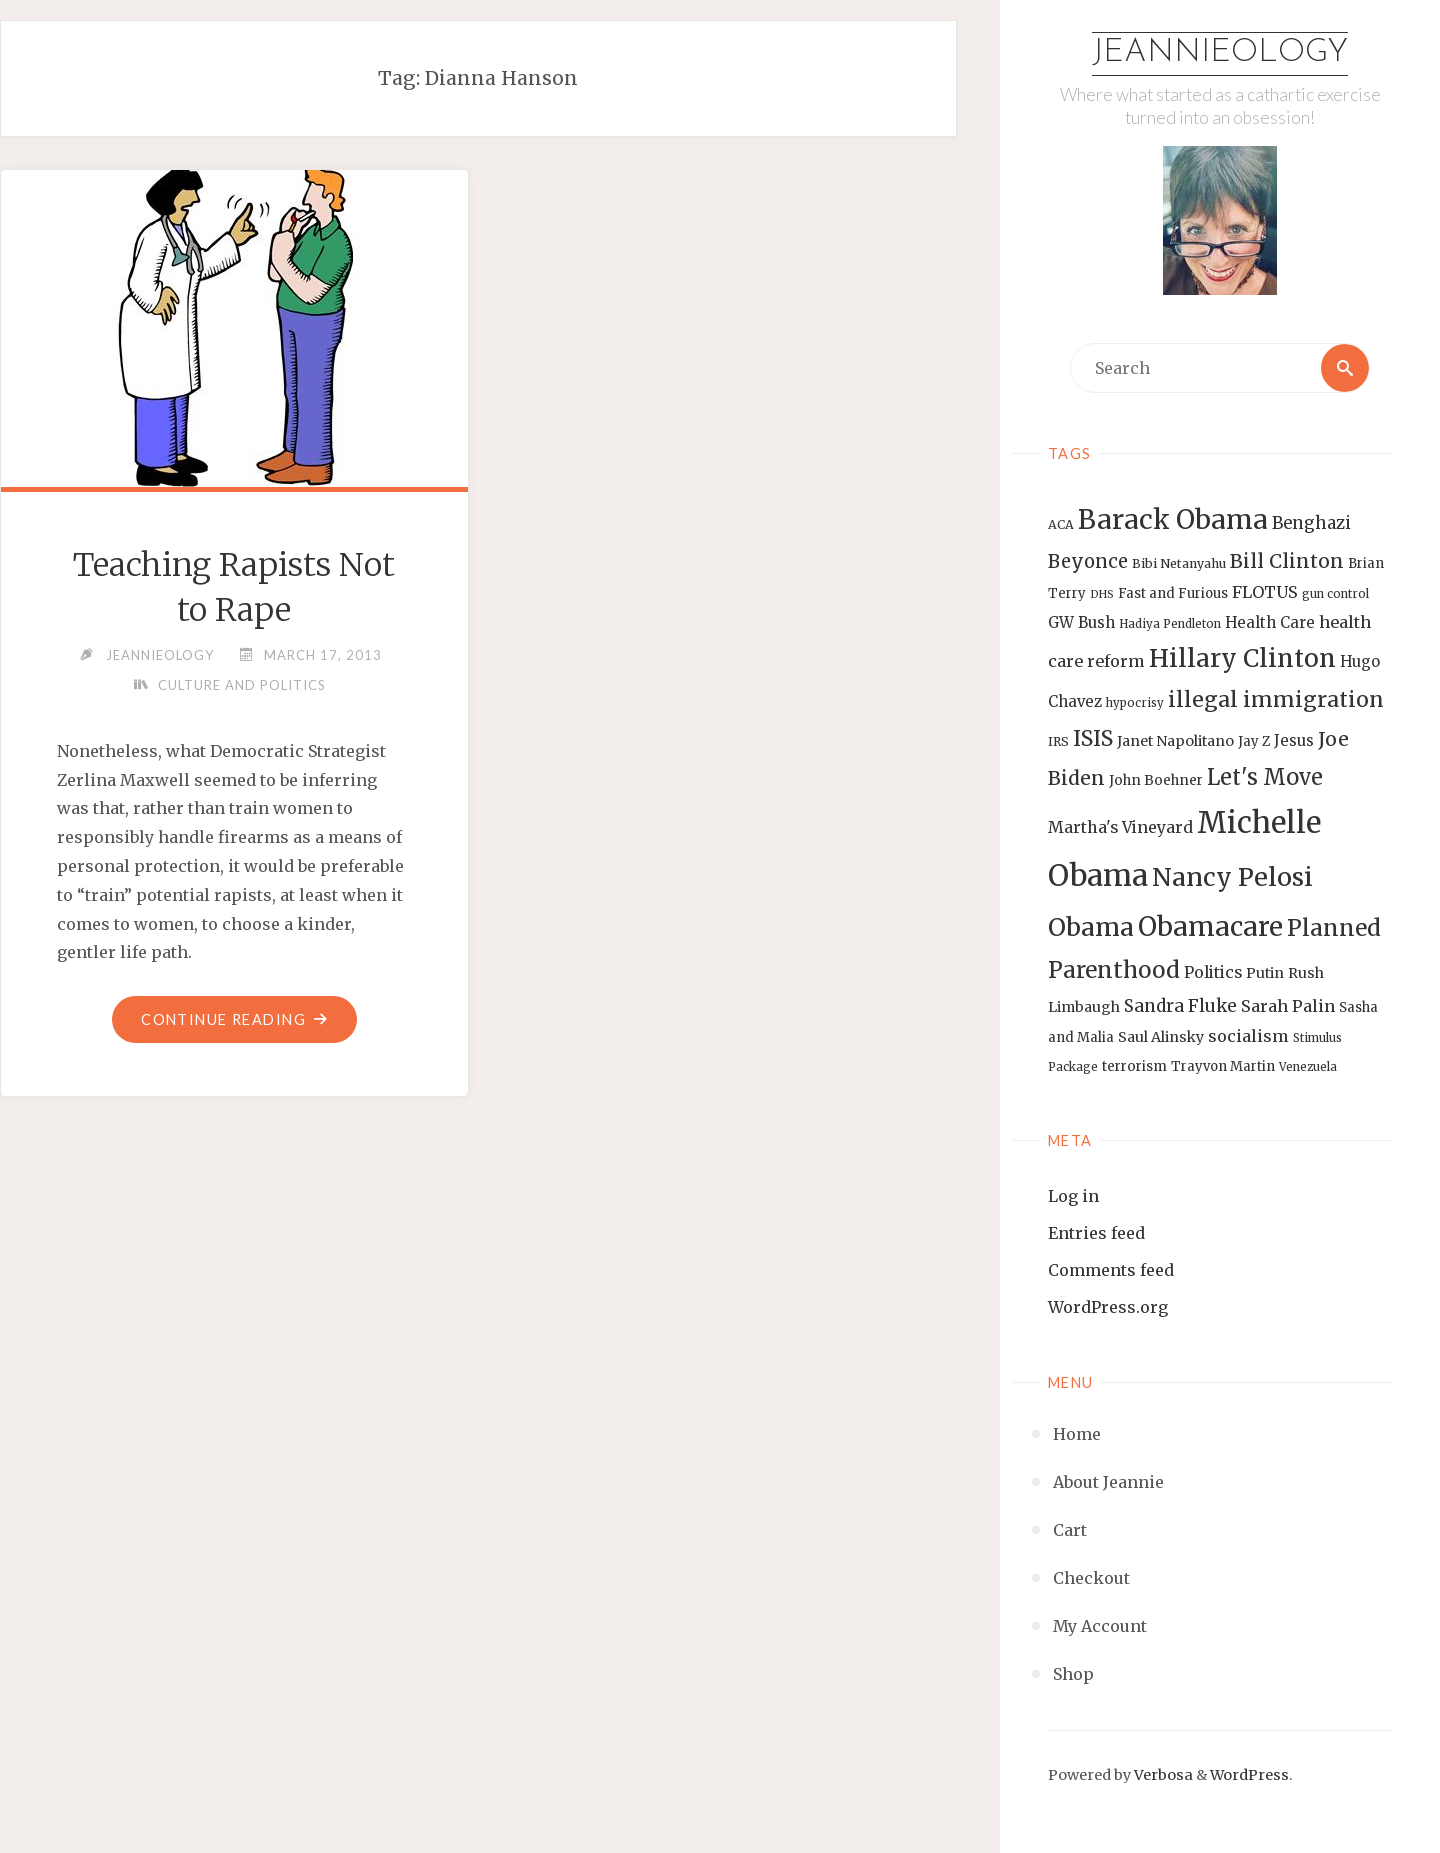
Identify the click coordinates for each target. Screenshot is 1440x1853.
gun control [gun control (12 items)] (1335, 594)
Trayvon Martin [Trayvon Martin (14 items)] (1223, 1066)
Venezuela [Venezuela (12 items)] (1308, 1067)
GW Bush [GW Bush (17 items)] (1081, 622)
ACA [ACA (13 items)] (1061, 524)
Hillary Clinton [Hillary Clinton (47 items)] (1242, 658)
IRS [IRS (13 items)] (1058, 741)
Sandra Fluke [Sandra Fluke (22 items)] (1180, 1006)
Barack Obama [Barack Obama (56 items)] (1173, 519)
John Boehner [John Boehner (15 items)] (1156, 780)
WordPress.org (1108, 1307)
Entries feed (1096, 1233)
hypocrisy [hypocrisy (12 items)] (1135, 703)
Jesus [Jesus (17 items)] (1294, 740)
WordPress (1249, 1775)
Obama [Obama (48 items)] (1091, 927)
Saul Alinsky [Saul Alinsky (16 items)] (1161, 1037)
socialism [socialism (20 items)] (1248, 1036)
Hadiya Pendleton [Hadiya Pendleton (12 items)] (1170, 624)
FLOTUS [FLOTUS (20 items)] (1265, 592)
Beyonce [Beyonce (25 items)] (1088, 561)
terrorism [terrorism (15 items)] (1134, 1066)
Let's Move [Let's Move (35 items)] (1265, 777)
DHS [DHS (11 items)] (1102, 594)
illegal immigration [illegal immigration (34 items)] (1276, 699)
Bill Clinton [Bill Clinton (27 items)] (1287, 561)
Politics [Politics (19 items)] (1213, 972)
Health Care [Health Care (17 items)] (1270, 622)
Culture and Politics (242, 685)
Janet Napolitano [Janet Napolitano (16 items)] (1175, 741)
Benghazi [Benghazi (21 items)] (1311, 523)
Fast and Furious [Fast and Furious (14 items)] (1173, 593)
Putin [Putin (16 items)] (1265, 973)
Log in (1073, 1196)
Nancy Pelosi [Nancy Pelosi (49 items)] (1232, 877)
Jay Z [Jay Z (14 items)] (1254, 741)
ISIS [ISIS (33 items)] (1093, 738)
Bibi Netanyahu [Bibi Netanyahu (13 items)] (1179, 563)
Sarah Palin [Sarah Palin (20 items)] (1288, 1006)
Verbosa (1162, 1775)
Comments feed (1111, 1270)
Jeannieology (1220, 53)
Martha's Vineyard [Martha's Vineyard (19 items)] (1120, 827)
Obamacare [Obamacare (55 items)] (1210, 926)
